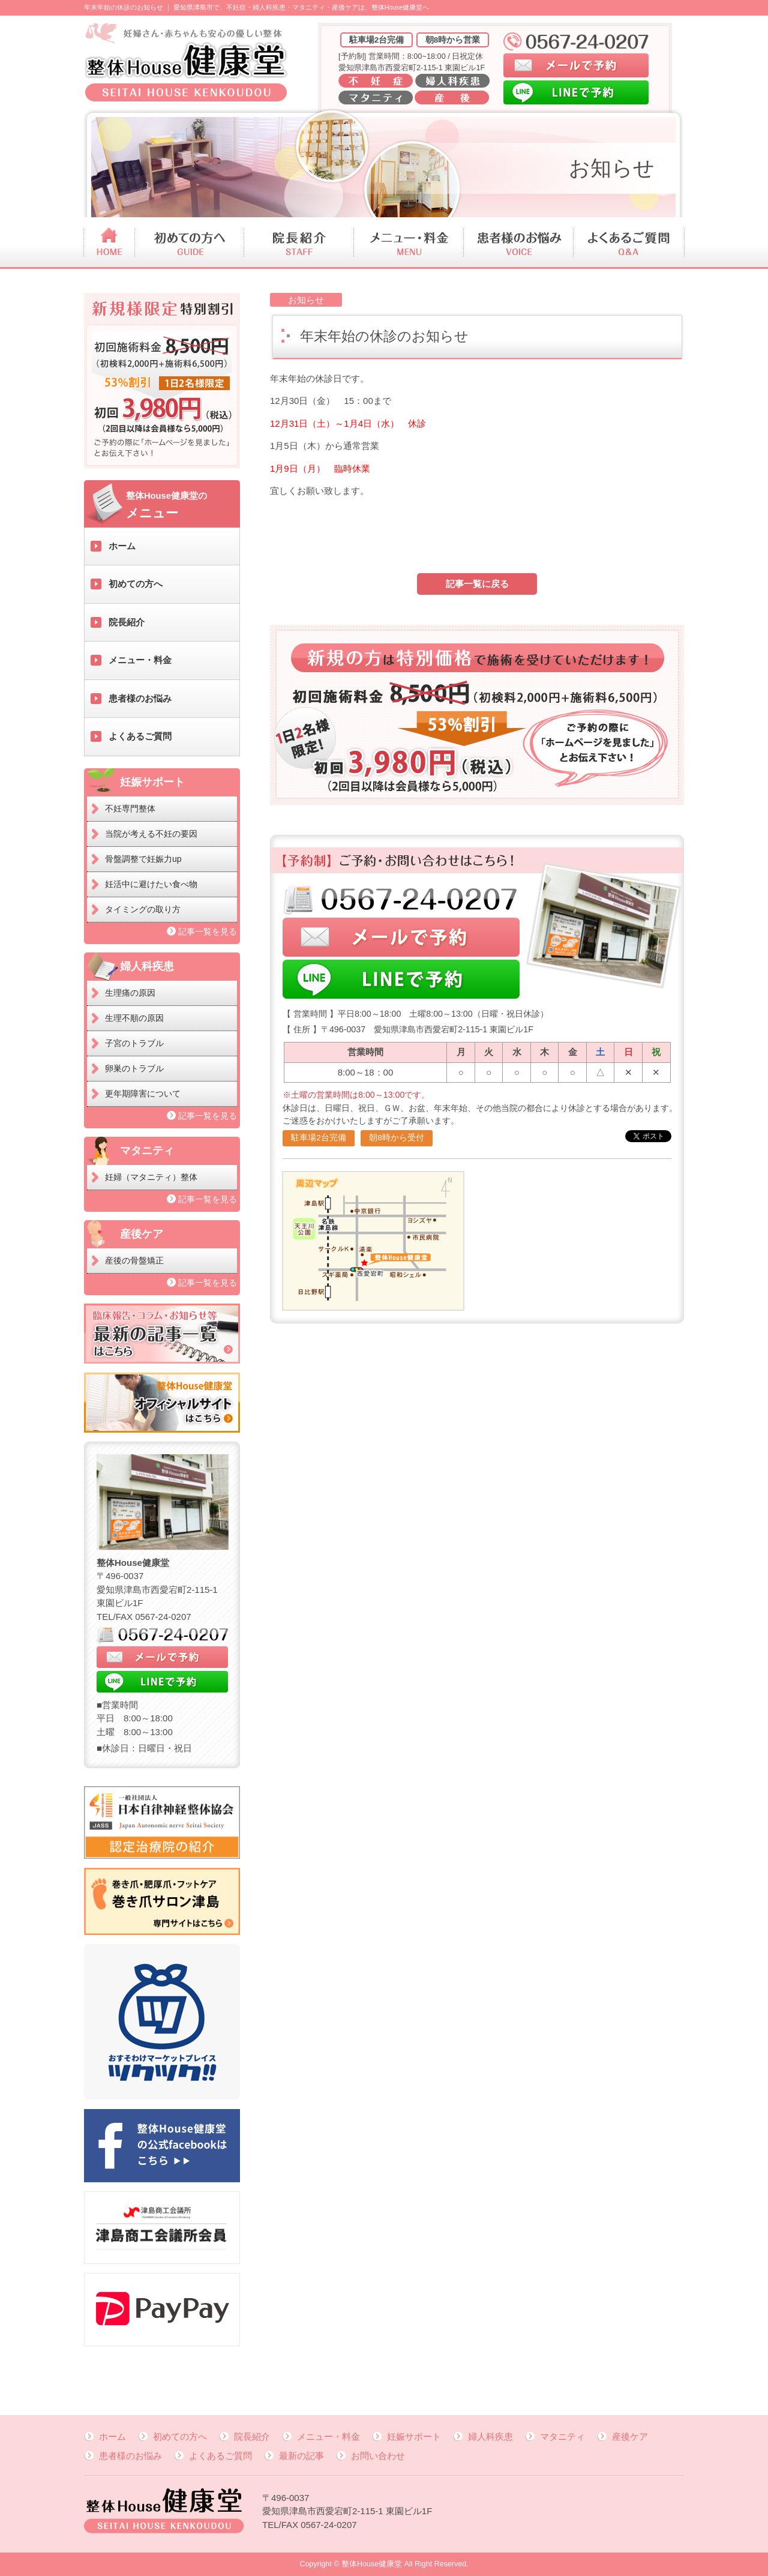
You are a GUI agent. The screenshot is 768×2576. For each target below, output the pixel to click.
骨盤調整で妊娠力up (143, 859)
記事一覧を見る (207, 931)
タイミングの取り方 (143, 909)
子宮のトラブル (134, 1043)
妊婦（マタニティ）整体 (151, 1177)
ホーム (122, 546)
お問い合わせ (378, 2456)
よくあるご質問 (140, 736)
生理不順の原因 (134, 1018)
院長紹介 (127, 622)
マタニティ (562, 2436)
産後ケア (630, 2436)
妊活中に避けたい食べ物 (151, 884)
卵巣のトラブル (134, 1068)
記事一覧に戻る (477, 584)
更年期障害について (143, 1093)
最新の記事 (301, 2456)
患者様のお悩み (140, 698)
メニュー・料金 (140, 660)
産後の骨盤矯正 (134, 1260)
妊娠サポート (414, 2436)
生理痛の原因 (130, 993)
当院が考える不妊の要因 (151, 833)
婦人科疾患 (490, 2436)
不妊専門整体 (130, 808)
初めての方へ (136, 584)
